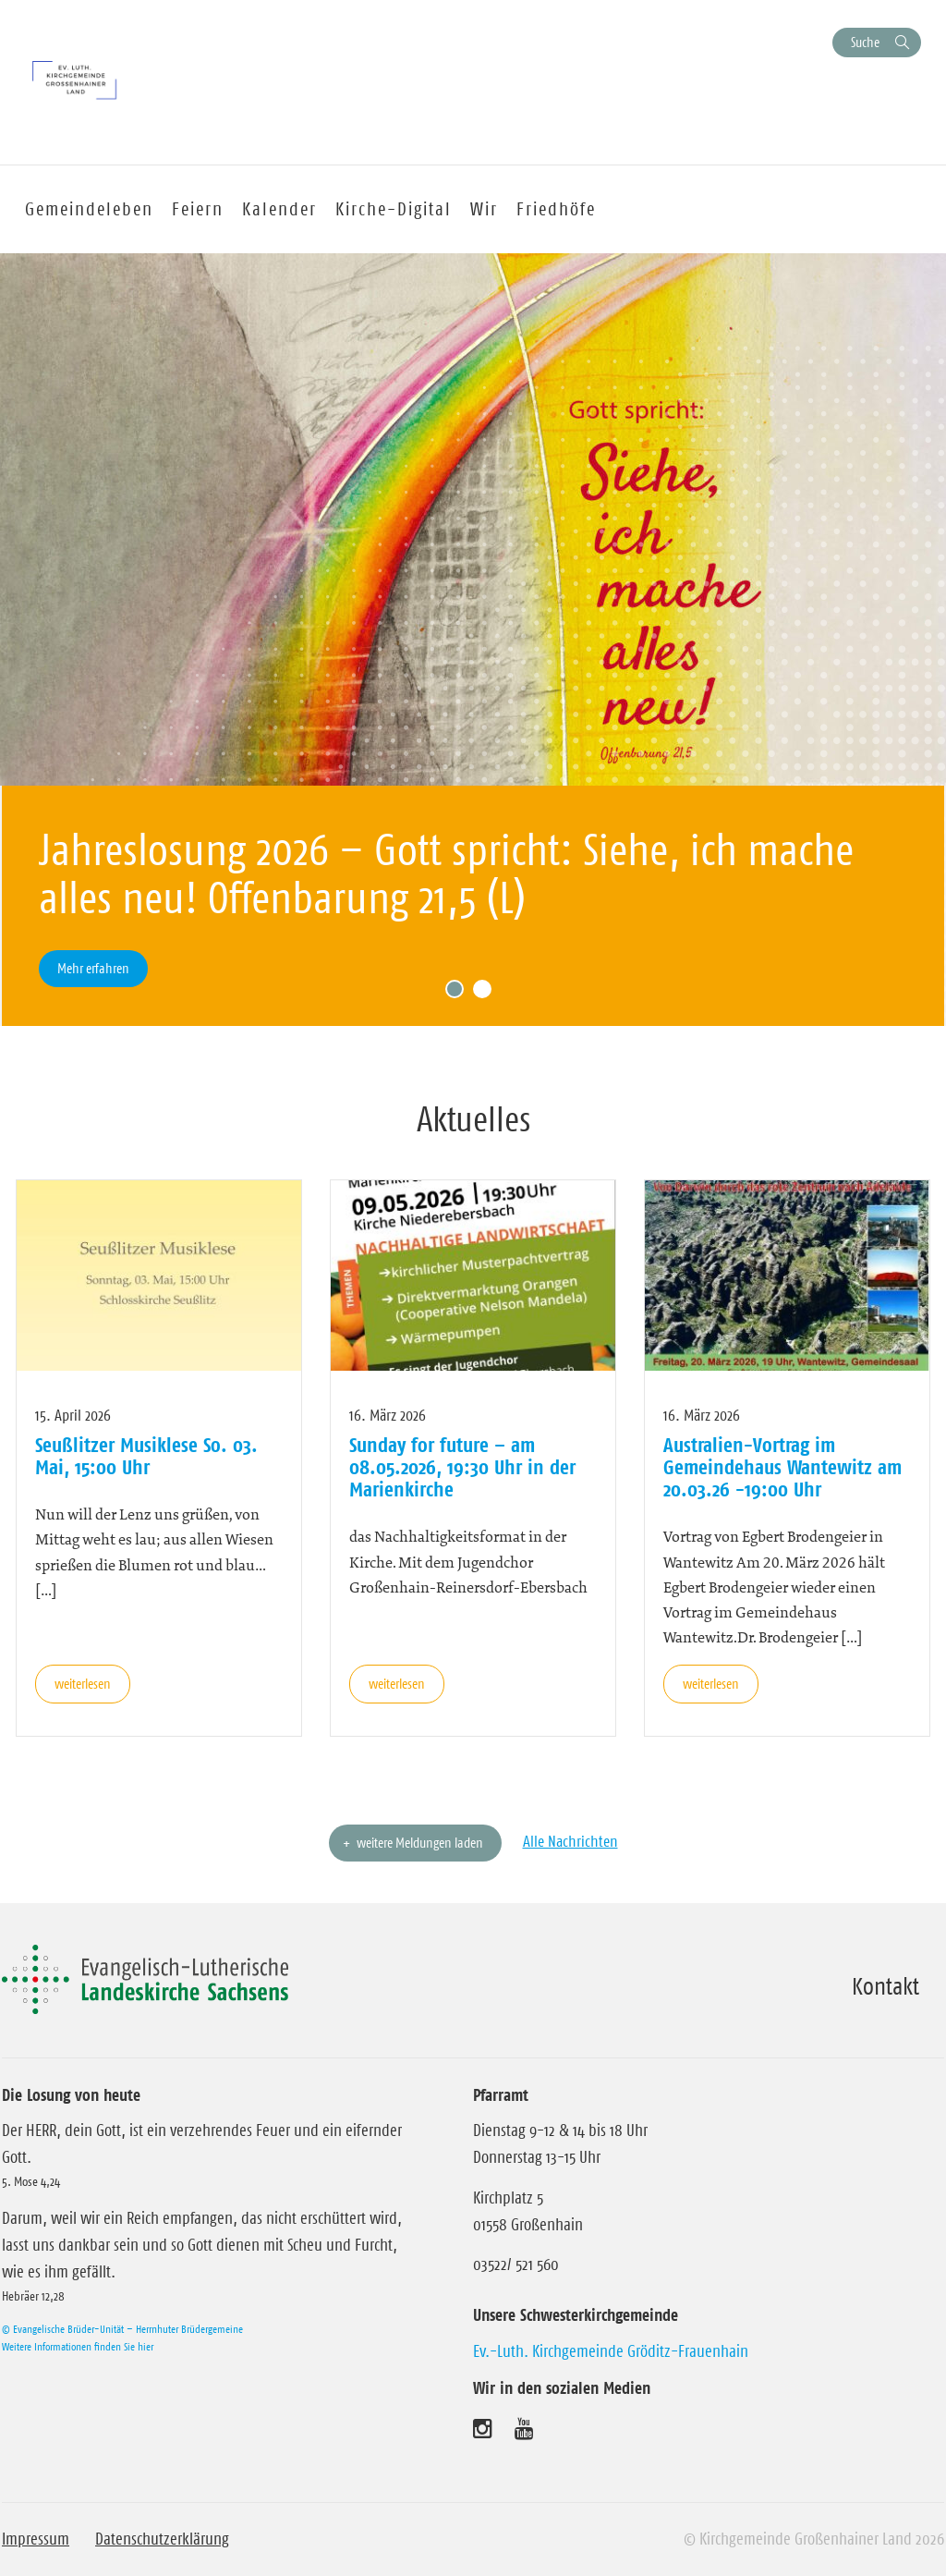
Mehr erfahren (93, 968)
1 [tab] (459, 993)
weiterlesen (83, 1683)
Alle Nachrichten (570, 1841)
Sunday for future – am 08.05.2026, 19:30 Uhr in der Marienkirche (462, 1467)
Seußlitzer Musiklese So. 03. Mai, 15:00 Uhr (146, 1456)
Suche (865, 42)
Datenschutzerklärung (162, 2539)
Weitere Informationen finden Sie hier (77, 2346)
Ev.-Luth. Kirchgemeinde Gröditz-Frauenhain (610, 2351)
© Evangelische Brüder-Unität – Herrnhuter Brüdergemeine (122, 2329)
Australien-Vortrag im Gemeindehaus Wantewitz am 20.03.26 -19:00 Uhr (782, 1467)
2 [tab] (487, 993)
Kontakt (885, 1986)
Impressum (35, 2539)
